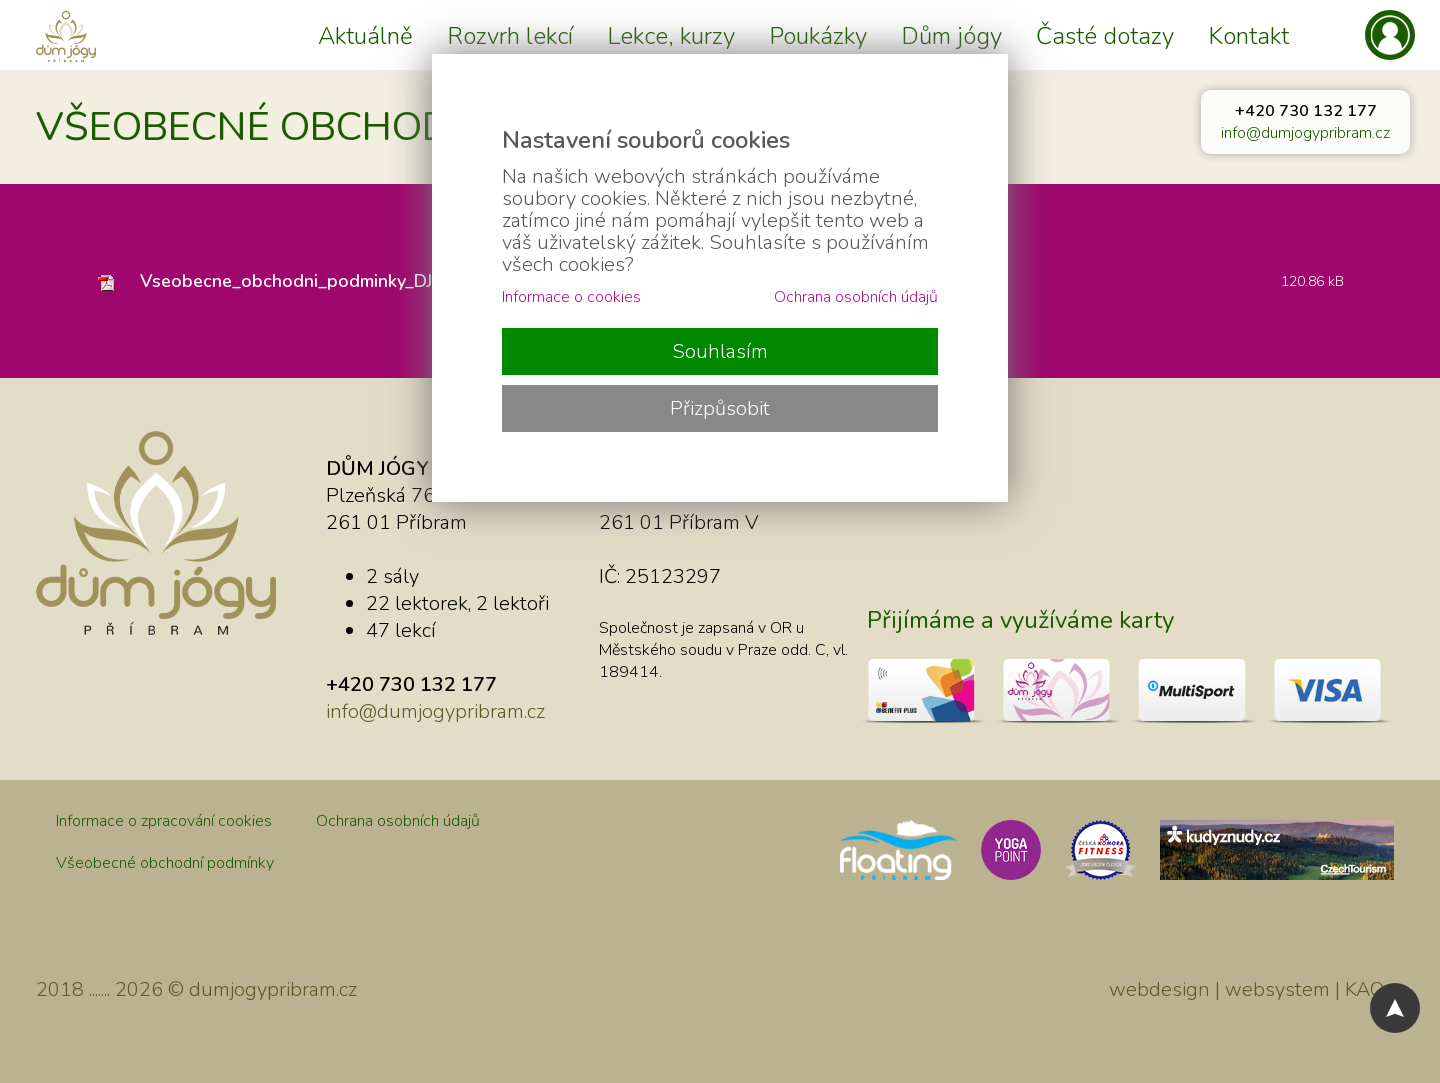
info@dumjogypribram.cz (1305, 133)
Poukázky (818, 36)
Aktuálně (365, 36)
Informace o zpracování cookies (164, 821)
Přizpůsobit (720, 408)
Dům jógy (951, 36)
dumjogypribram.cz (273, 989)
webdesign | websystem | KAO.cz (1256, 989)
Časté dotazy (1105, 36)
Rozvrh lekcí (510, 36)
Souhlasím (720, 351)
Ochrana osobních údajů (398, 821)
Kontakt (1248, 36)
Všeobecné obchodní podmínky (165, 863)
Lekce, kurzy (671, 36)
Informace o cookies (571, 297)
